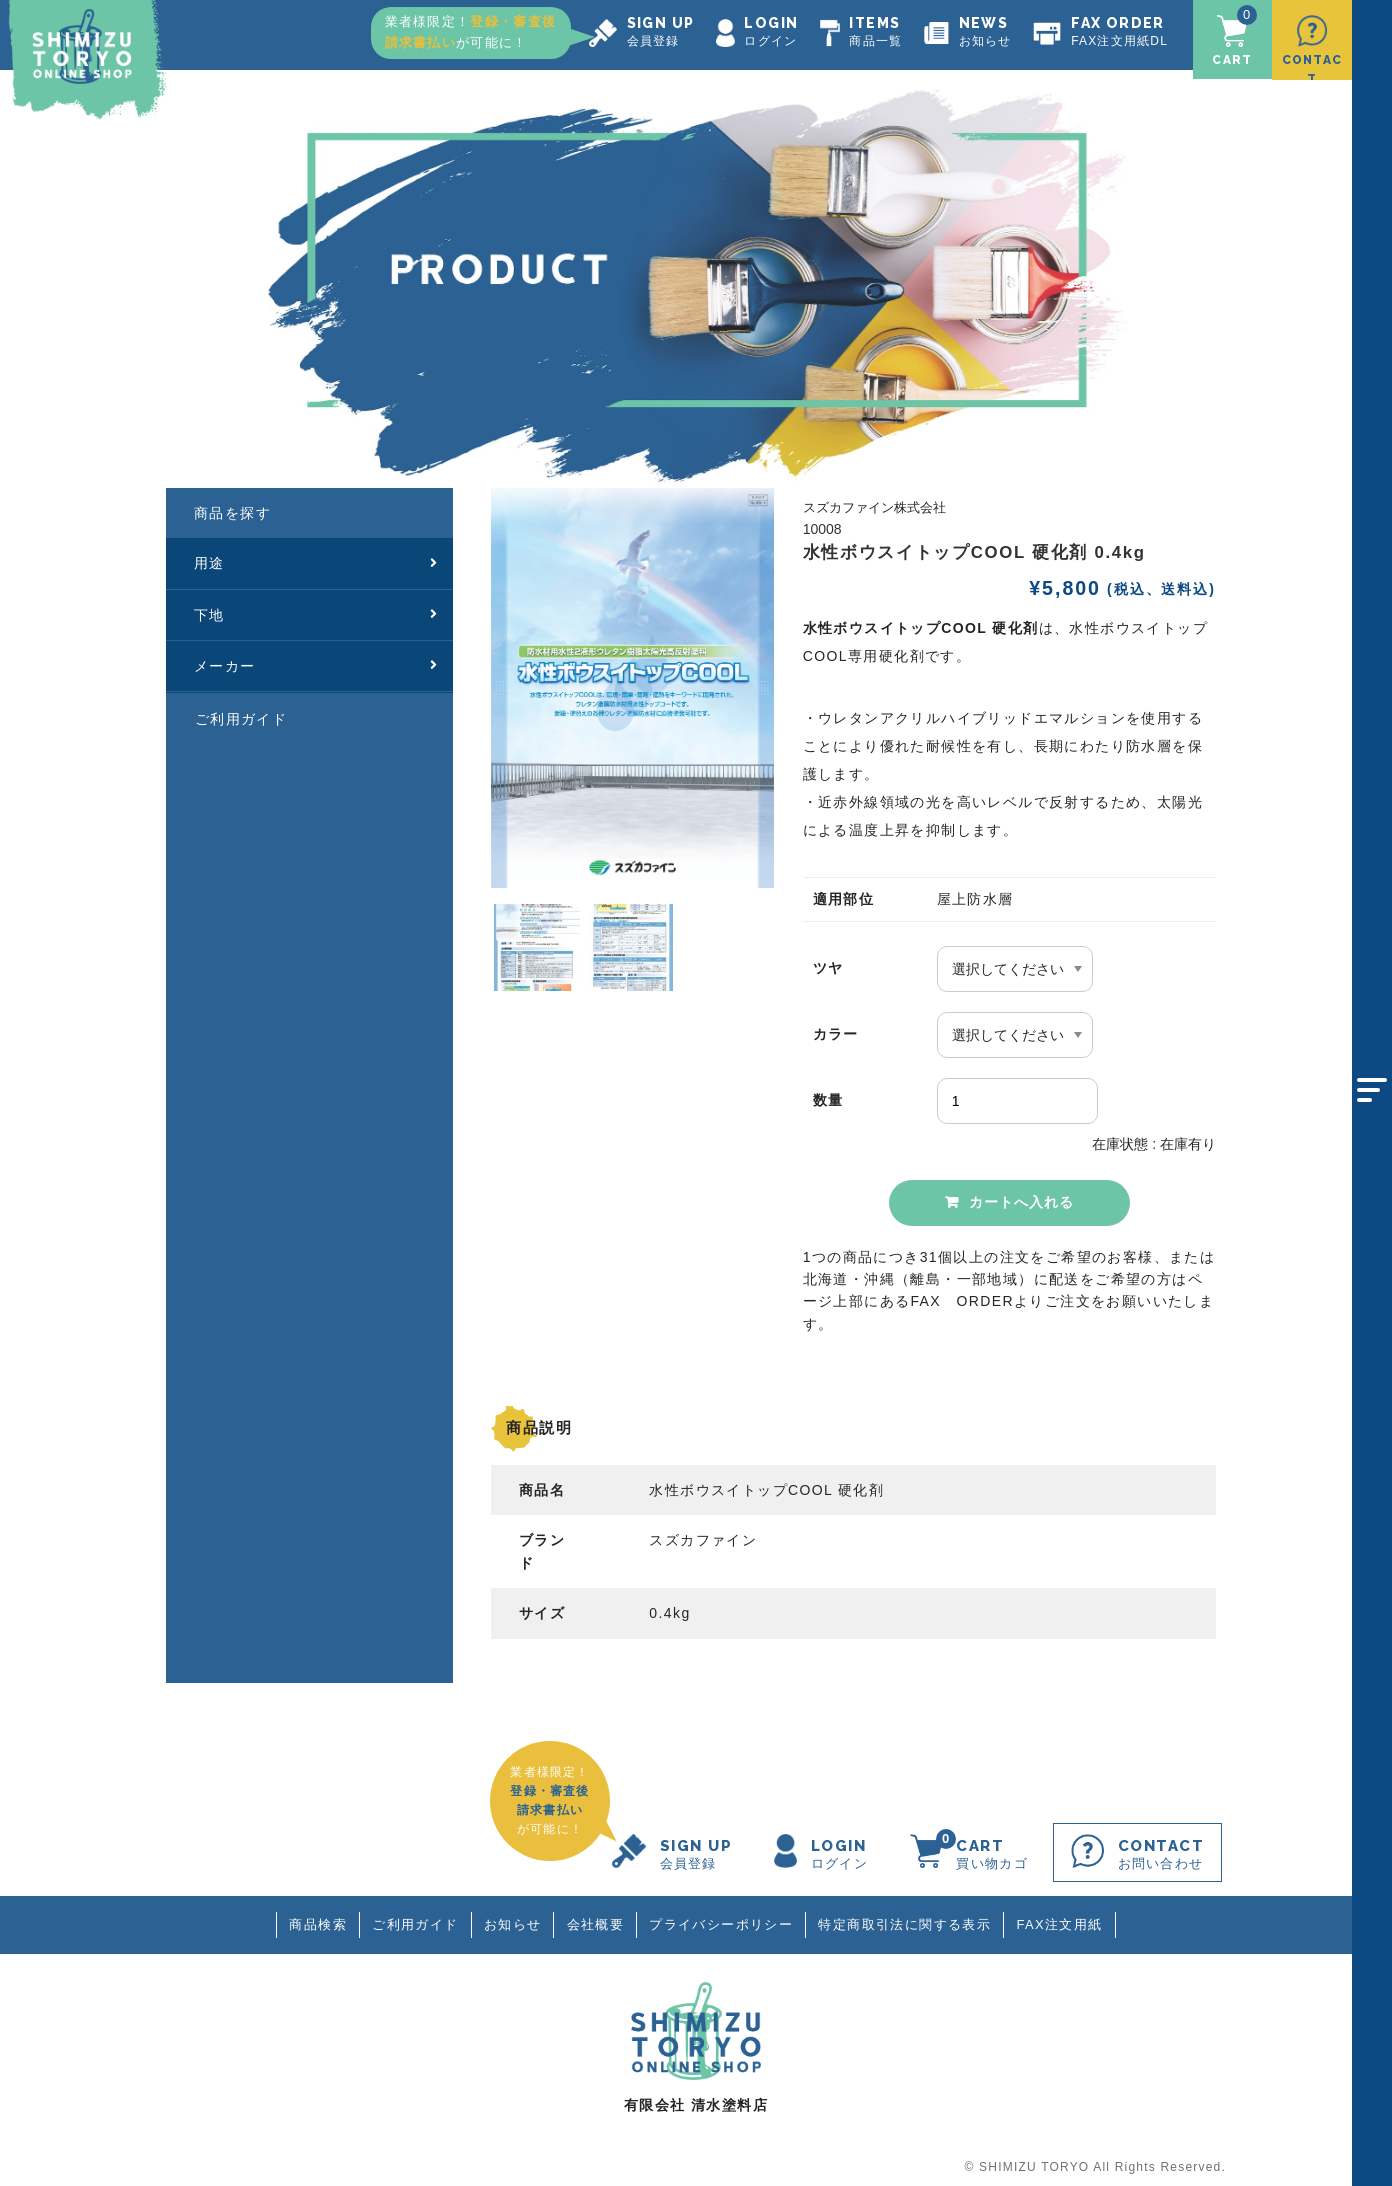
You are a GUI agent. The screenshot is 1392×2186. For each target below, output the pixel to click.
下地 (316, 608)
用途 (316, 556)
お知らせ (511, 1918)
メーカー (316, 659)
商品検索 (313, 1918)
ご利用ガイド (241, 712)
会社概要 (595, 1918)
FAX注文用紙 (1065, 1918)
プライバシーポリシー (723, 1918)
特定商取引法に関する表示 (908, 1918)
